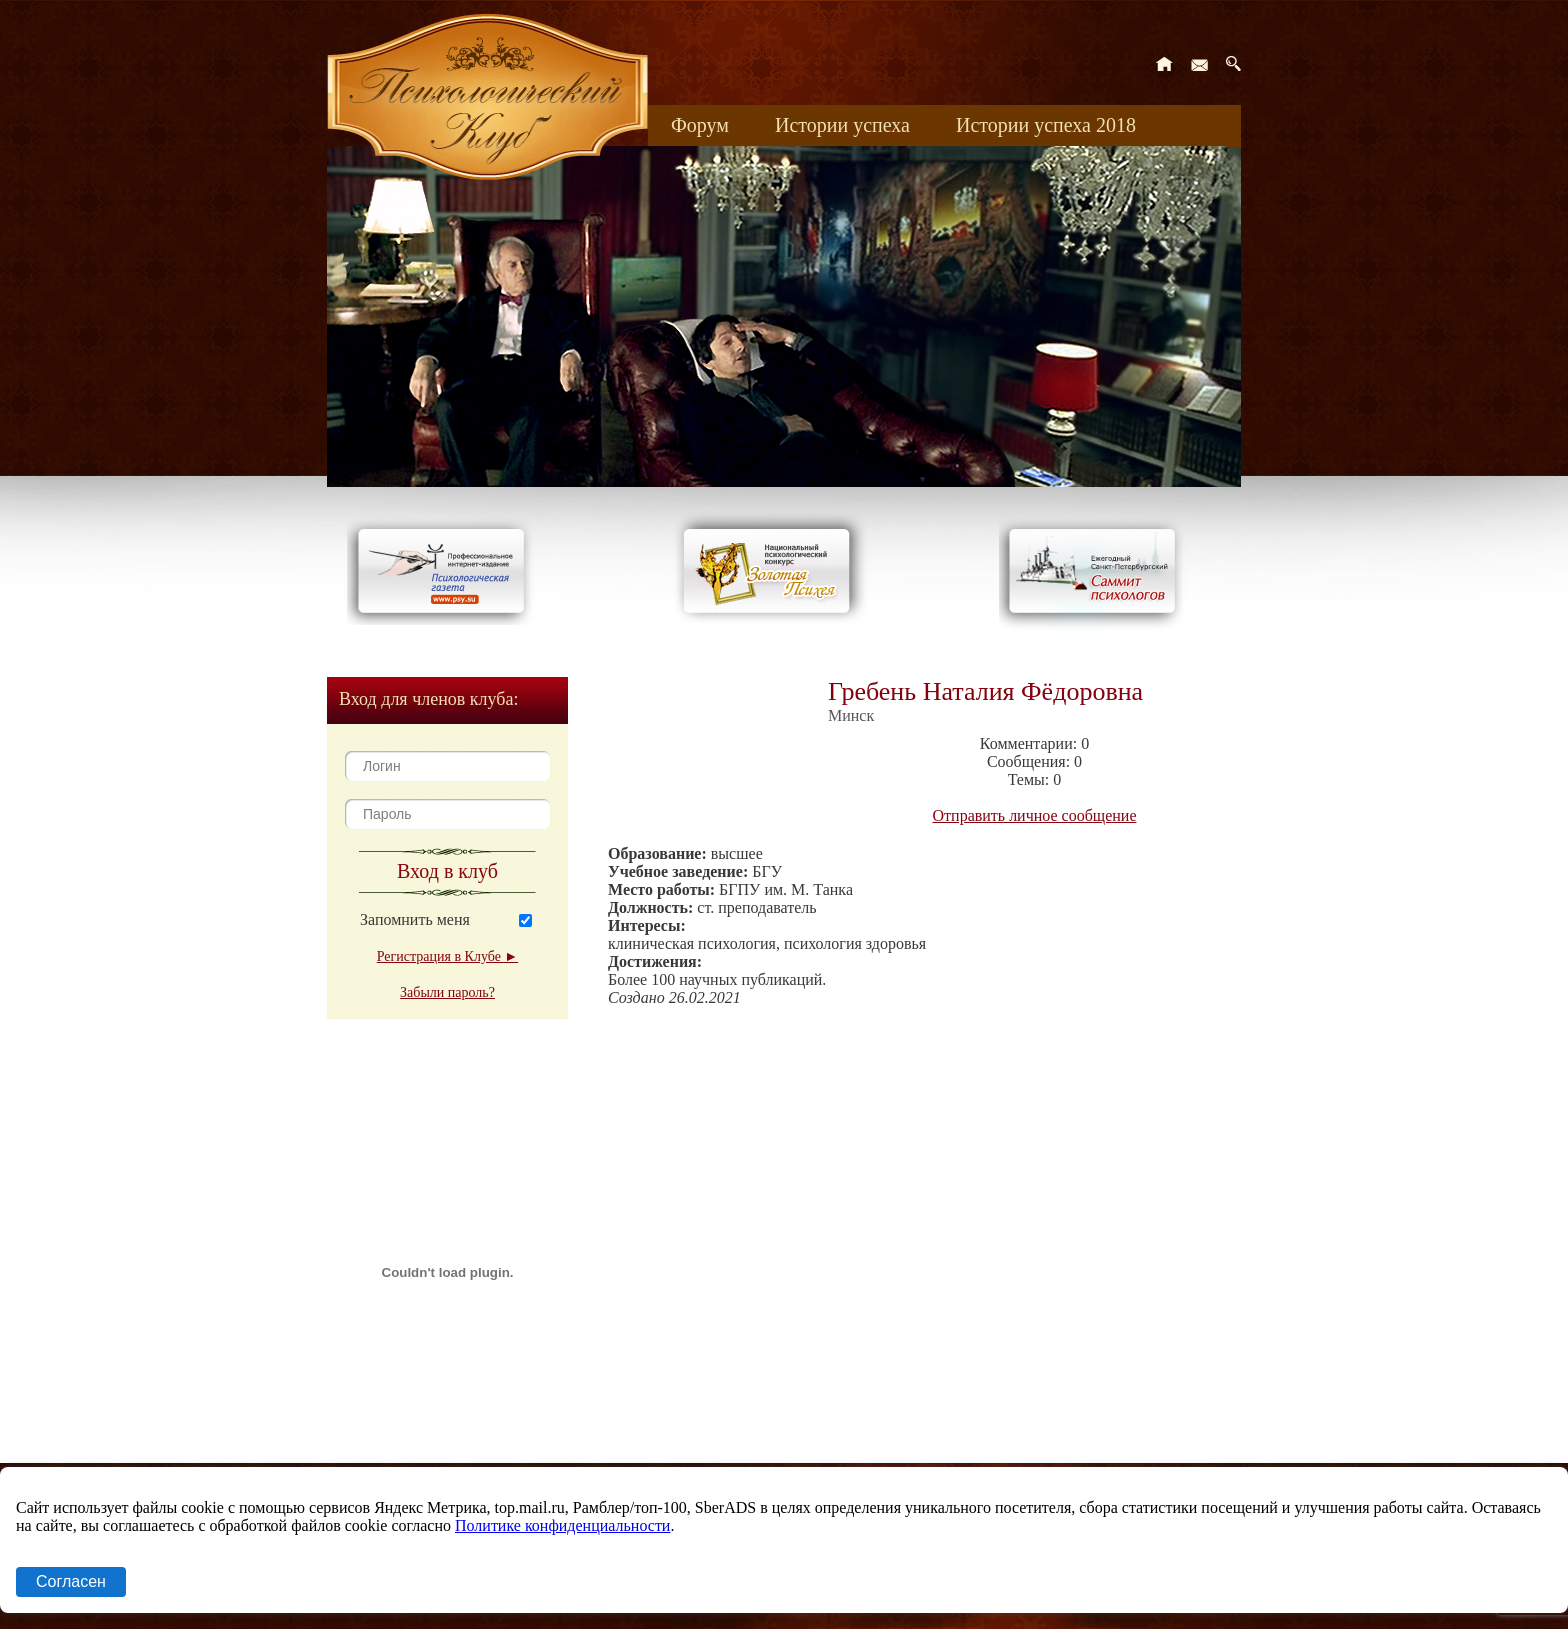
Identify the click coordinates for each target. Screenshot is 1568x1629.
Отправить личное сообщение (1035, 815)
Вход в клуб (447, 871)
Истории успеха (842, 125)
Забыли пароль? (447, 992)
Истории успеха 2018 (1046, 125)
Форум (700, 125)
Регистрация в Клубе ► (447, 956)
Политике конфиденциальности (562, 1525)
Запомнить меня (415, 919)
